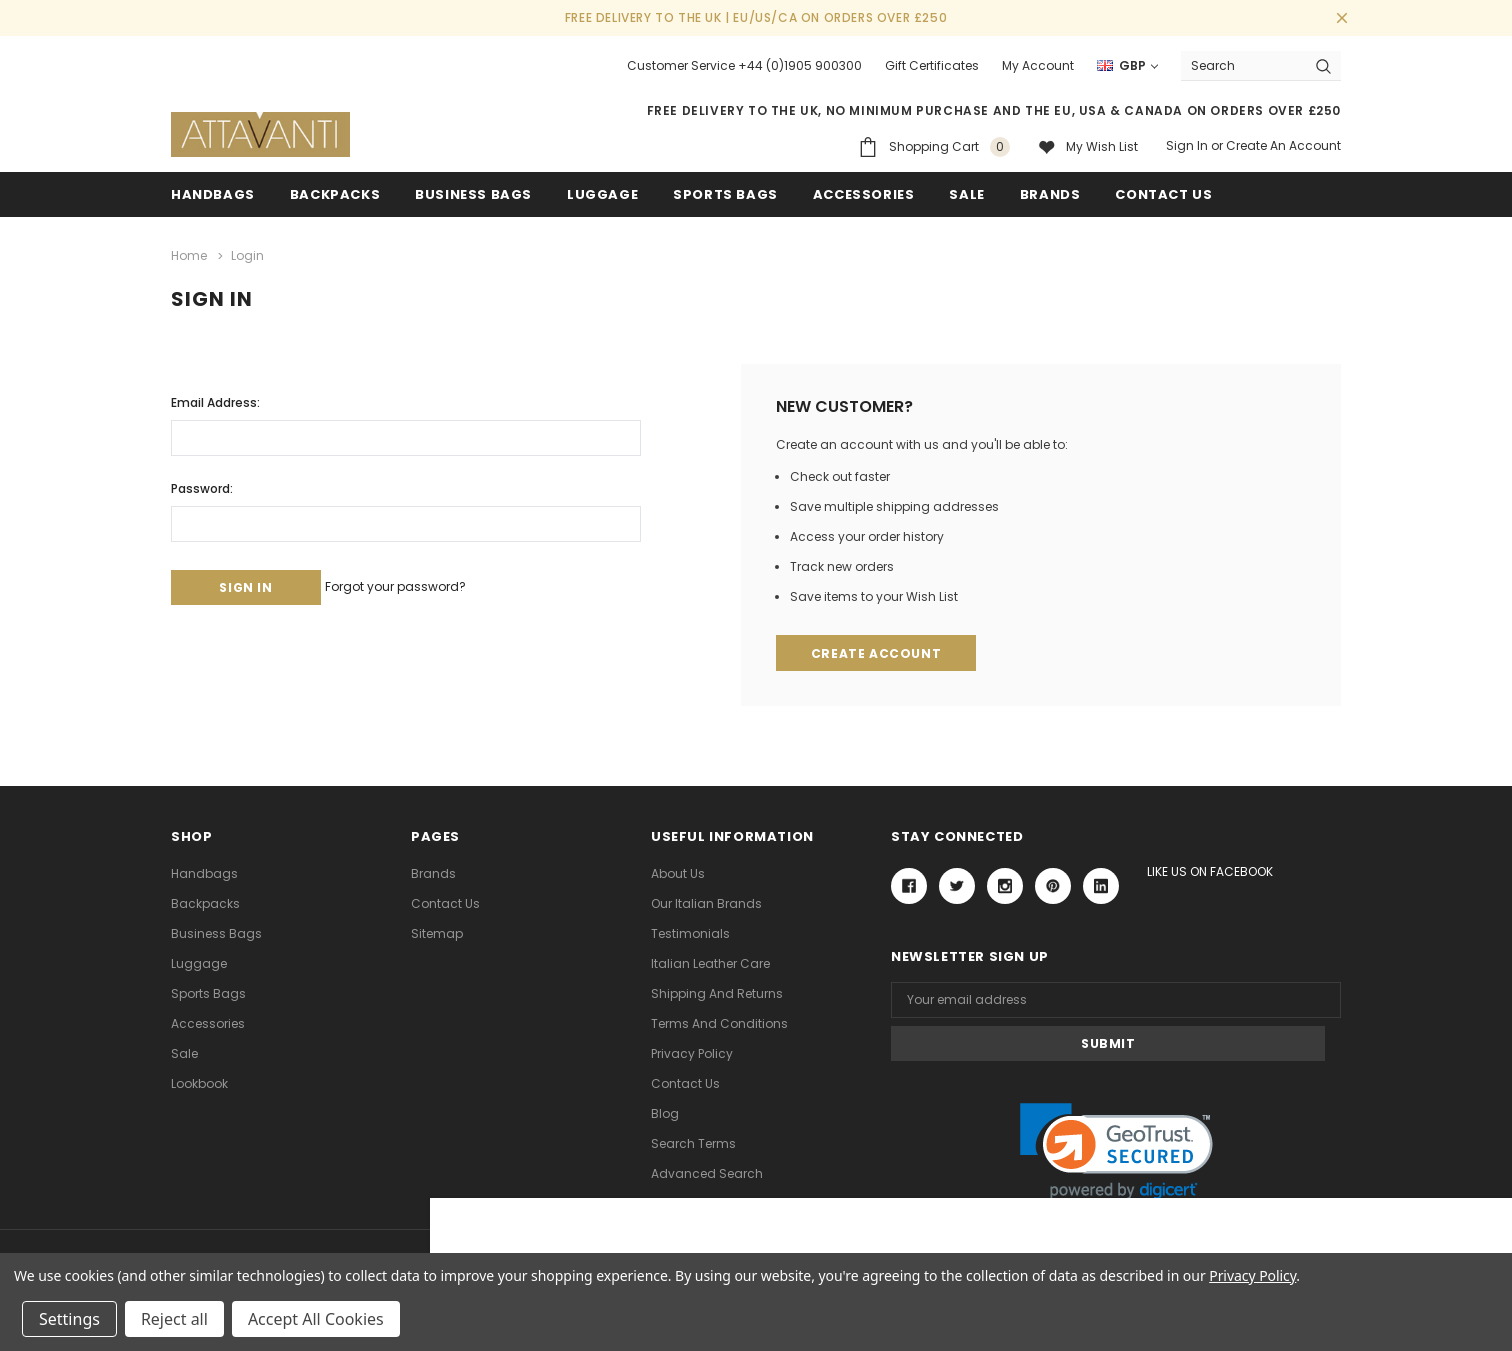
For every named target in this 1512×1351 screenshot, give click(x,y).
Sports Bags (725, 194)
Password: (202, 483)
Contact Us (445, 902)
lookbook (199, 1082)
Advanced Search (707, 1172)
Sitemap (437, 932)
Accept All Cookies (316, 1319)
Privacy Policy (692, 1052)
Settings (69, 1319)
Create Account (878, 650)
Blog (665, 1112)
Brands (1050, 194)
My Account (1038, 65)
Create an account (1283, 145)
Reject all (174, 1319)
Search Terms (693, 1142)
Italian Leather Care (710, 962)
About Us (678, 872)
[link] (1116, 1107)
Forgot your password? (424, 581)
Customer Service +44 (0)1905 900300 (744, 65)
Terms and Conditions (719, 1022)
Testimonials (690, 932)
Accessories (864, 194)
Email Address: (215, 397)
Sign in (1187, 145)
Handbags (213, 194)
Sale (184, 1052)
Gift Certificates (932, 65)
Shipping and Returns (717, 992)
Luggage (602, 194)
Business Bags (473, 194)
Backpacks (205, 902)
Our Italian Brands (706, 902)
